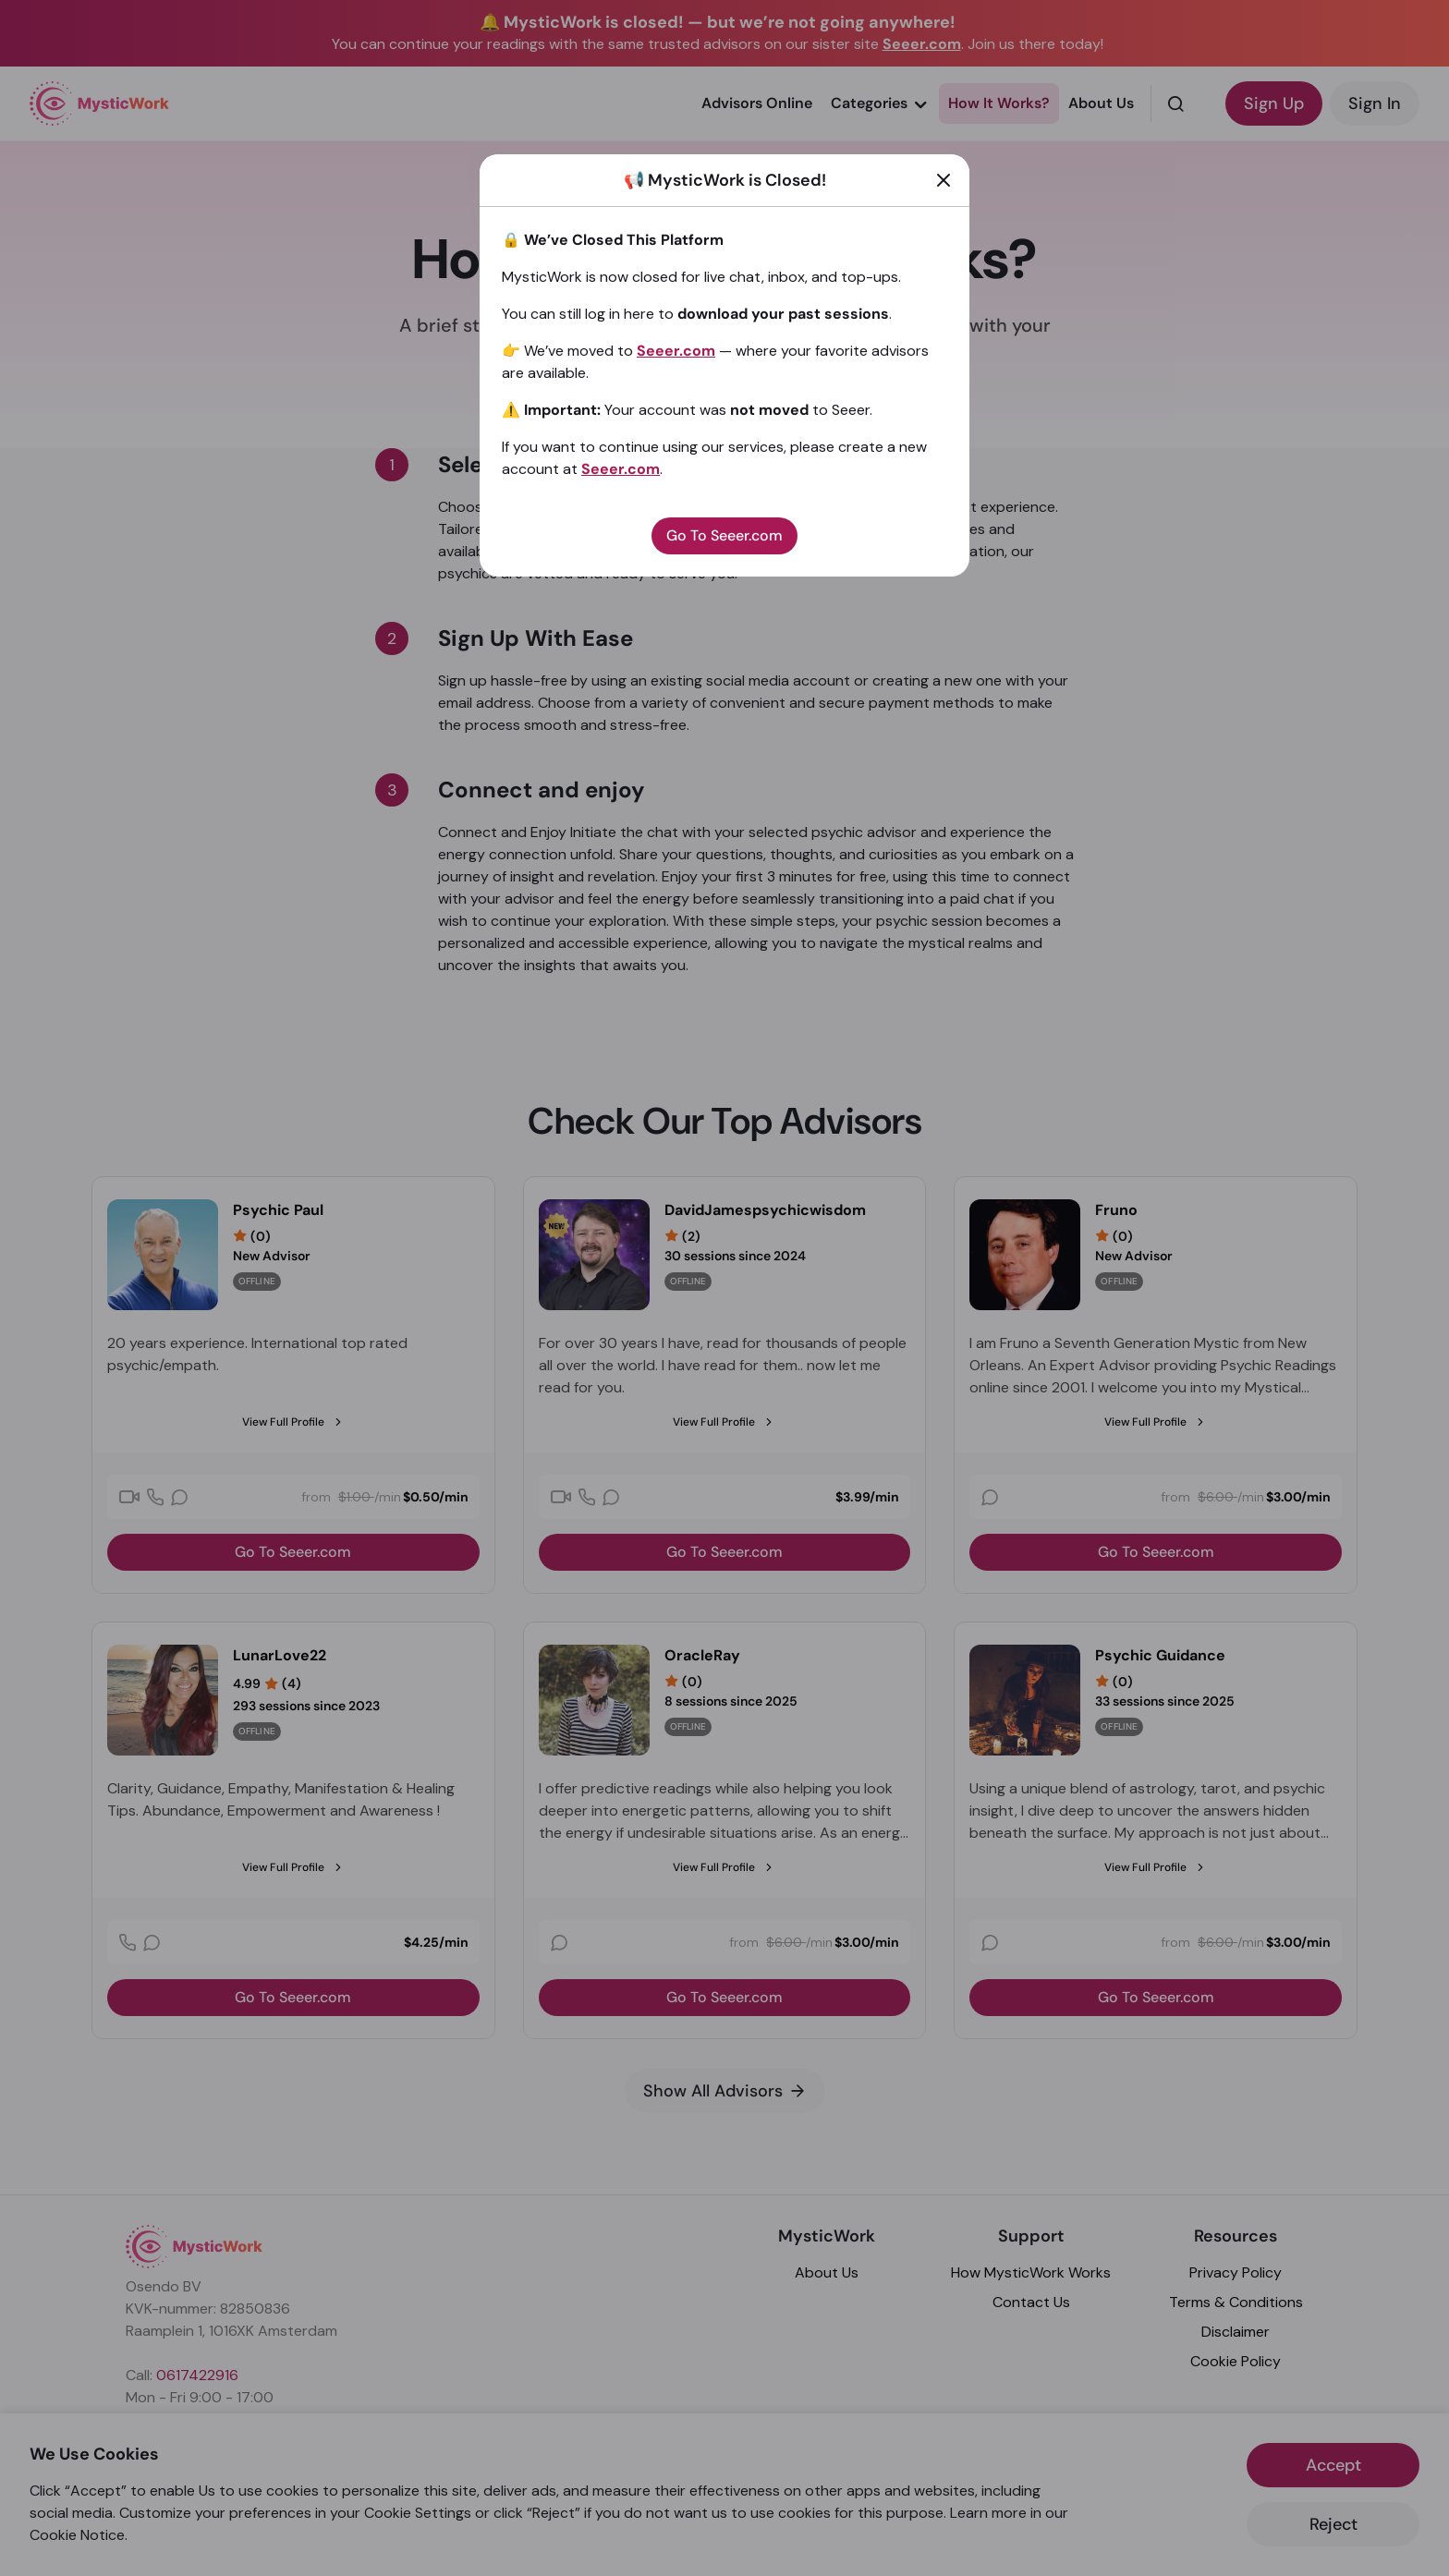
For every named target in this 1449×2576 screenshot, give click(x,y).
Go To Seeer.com (724, 535)
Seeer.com (676, 350)
